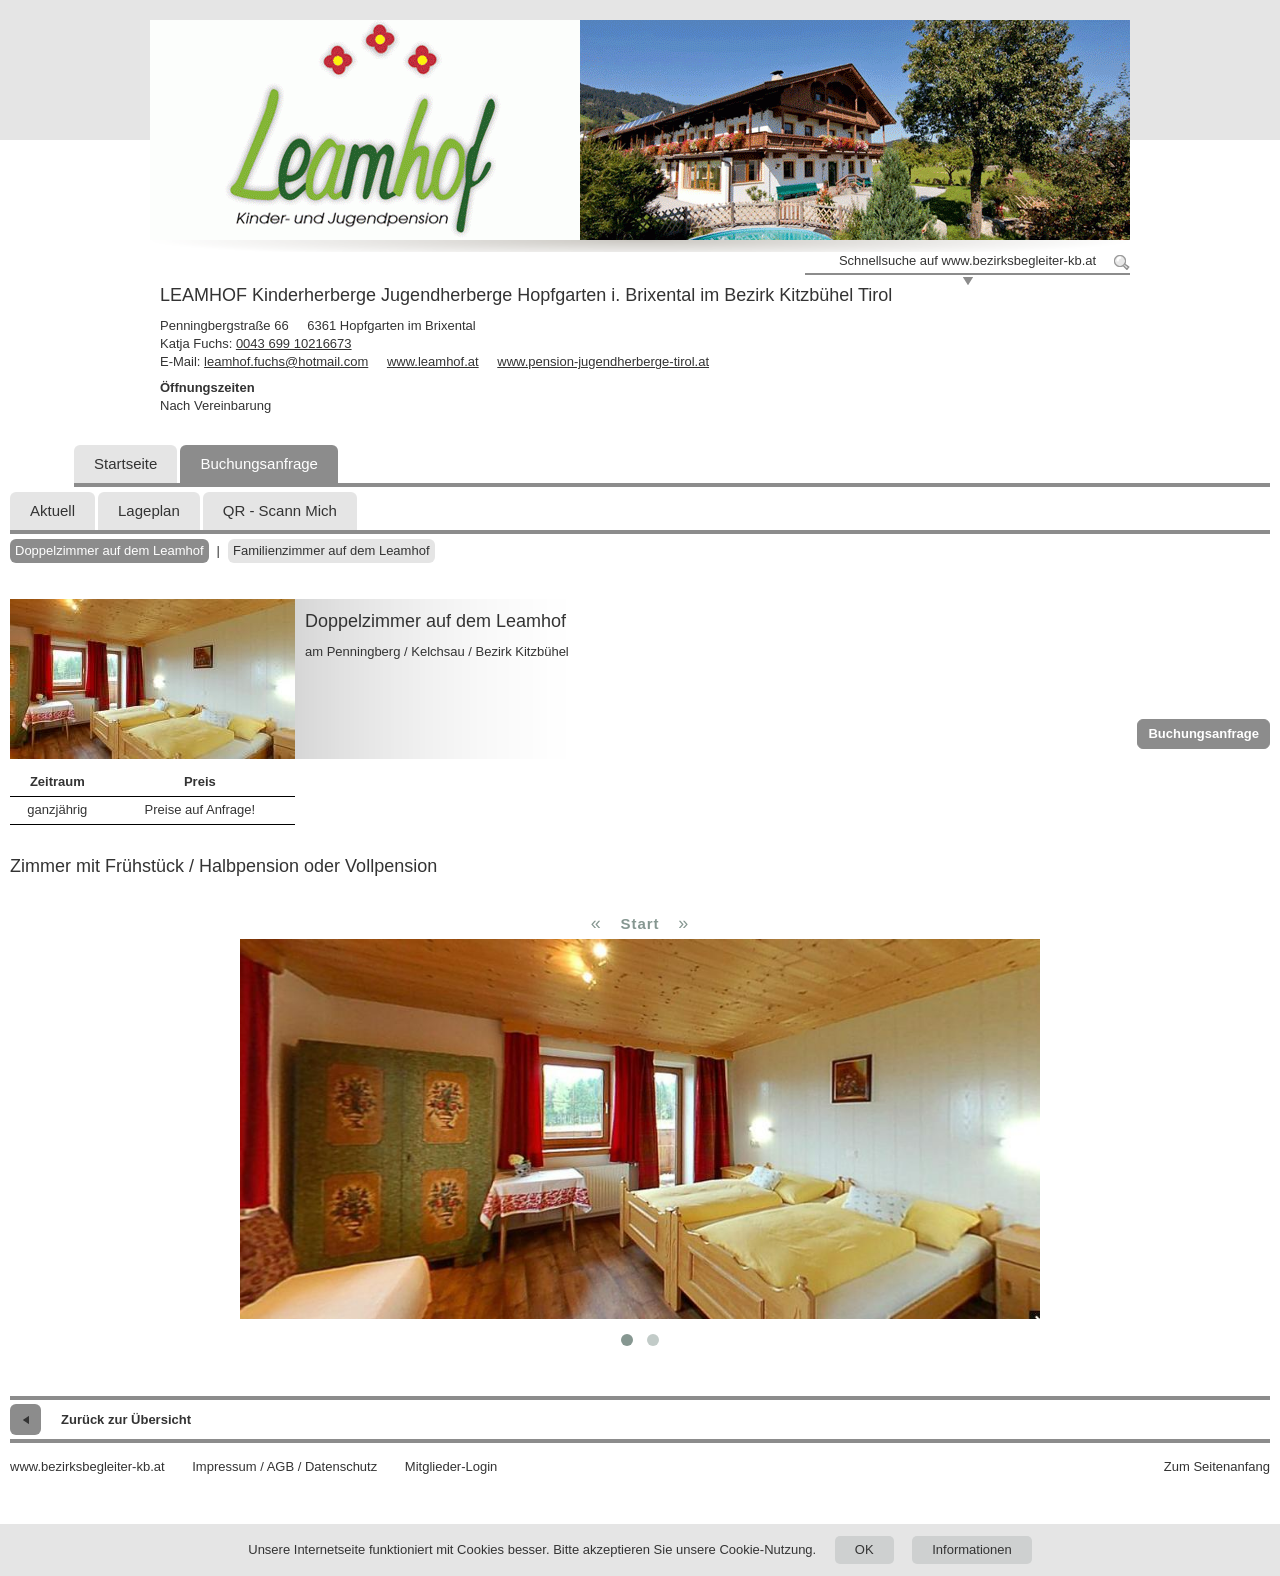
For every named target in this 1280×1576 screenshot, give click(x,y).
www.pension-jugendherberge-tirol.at (603, 361)
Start (639, 923)
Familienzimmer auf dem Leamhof (331, 550)
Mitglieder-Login (451, 1466)
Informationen (972, 1549)
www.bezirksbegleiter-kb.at (87, 1466)
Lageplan (149, 510)
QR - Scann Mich (280, 510)
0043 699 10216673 (294, 343)
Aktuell (52, 510)
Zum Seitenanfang (1217, 1466)
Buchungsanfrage (259, 463)
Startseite (125, 463)
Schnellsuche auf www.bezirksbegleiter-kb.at (967, 260)
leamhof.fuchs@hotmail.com (286, 361)
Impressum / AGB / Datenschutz (284, 1466)
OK (864, 1549)
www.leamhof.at (433, 361)
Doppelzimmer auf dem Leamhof (109, 550)
